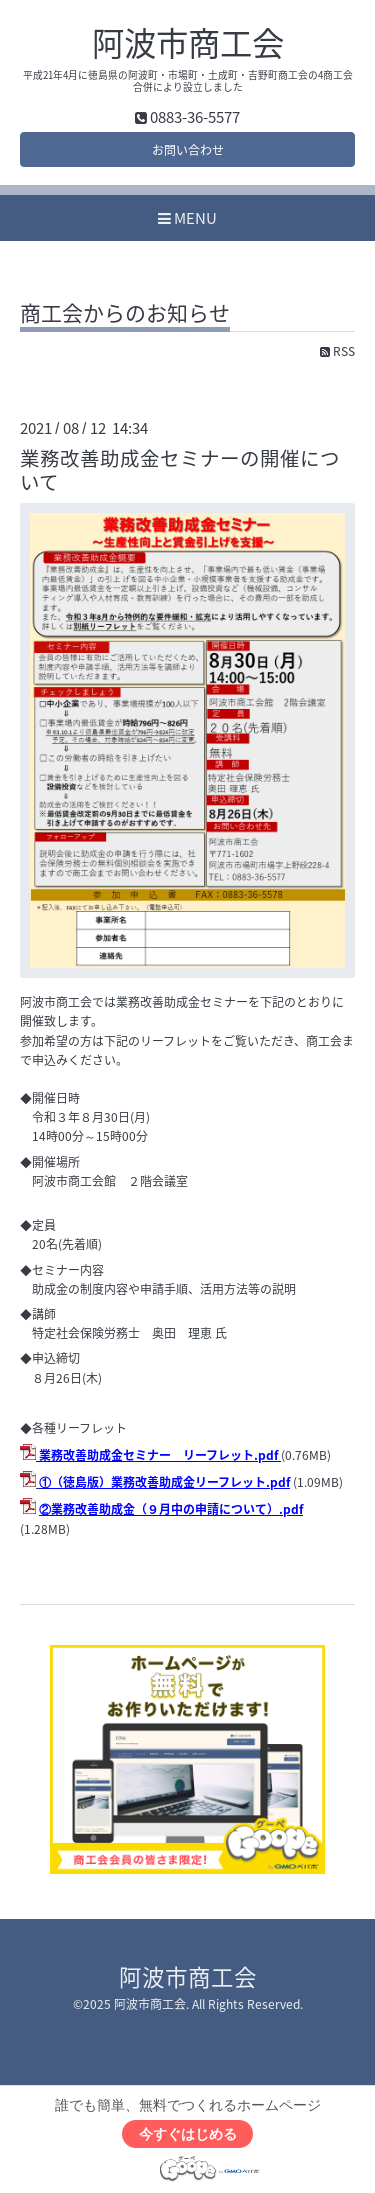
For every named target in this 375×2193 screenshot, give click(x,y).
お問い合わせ (188, 150)
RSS (337, 351)
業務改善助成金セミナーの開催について (180, 469)
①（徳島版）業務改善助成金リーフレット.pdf (164, 1482)
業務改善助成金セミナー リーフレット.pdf (158, 1455)
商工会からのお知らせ (125, 315)
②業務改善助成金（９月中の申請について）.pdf (171, 1509)
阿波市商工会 (188, 42)
